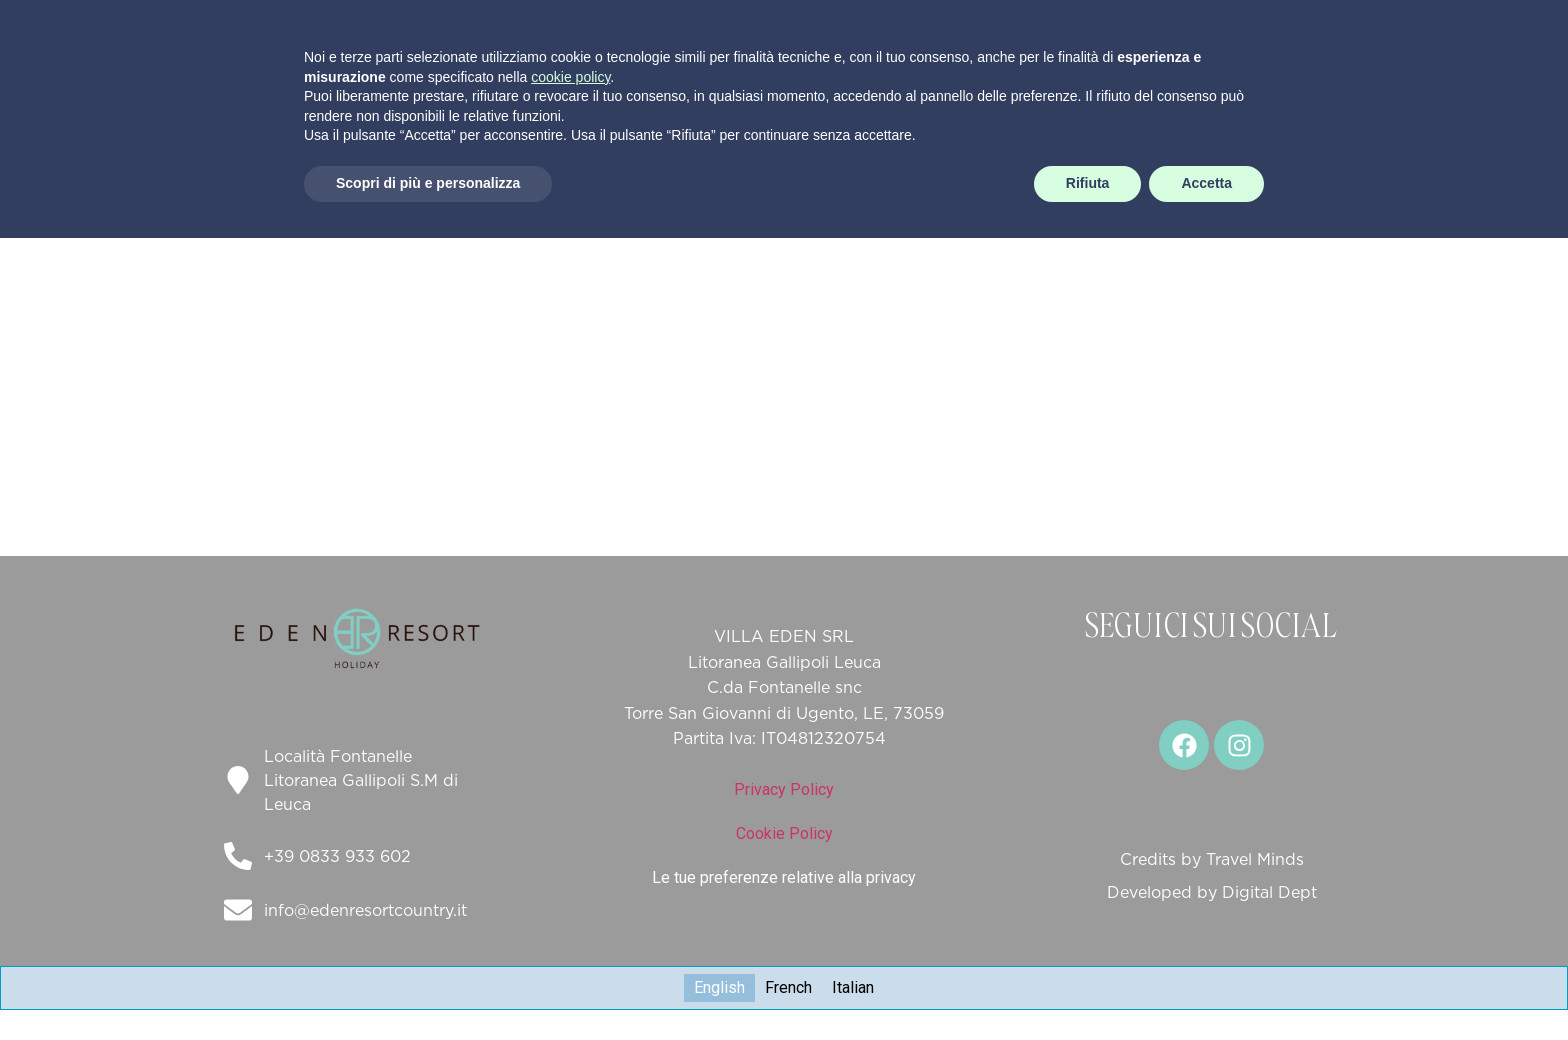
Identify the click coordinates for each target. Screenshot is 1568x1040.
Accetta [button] (1206, 985)
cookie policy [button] (570, 879)
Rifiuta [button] (1088, 985)
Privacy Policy (784, 789)
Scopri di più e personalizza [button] (428, 985)
